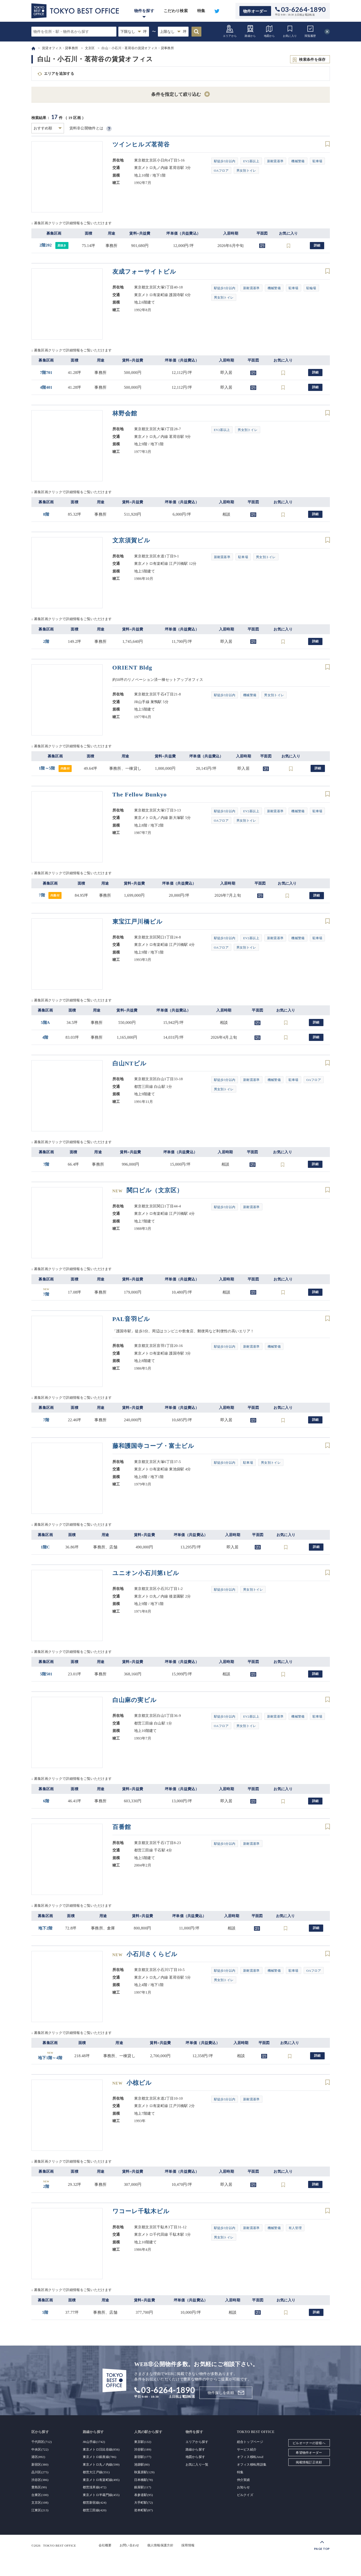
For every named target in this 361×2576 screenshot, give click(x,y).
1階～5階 (55, 768)
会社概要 (105, 2545)
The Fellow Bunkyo (139, 794)
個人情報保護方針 (160, 2545)
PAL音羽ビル (131, 1319)
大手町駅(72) (143, 2502)
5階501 (46, 1674)
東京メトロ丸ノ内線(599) (101, 2464)
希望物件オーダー (309, 2452)
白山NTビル (129, 1063)
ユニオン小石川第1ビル (145, 1573)
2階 (46, 641)
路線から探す (195, 2449)
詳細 (317, 245)
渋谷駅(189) (142, 2449)
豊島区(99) (39, 2487)
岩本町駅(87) (143, 2510)
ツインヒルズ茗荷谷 (141, 144)
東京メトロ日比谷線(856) (101, 2449)
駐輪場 (311, 288)
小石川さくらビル (145, 1954)
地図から (269, 31)
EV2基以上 (251, 161)
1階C (45, 1547)
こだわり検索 (176, 11)
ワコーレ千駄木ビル (141, 2211)
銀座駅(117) (142, 2487)
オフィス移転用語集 (252, 2464)
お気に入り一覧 (197, 2464)
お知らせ (243, 2487)
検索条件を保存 (312, 59)
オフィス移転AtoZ (250, 2457)
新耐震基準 (275, 161)
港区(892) (38, 2457)
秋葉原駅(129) (144, 2472)
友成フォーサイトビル (144, 271)
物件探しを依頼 (221, 2393)
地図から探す (195, 2457)
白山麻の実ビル (134, 1700)
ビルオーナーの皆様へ (309, 2443)
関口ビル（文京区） (147, 1190)
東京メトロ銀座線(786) (99, 2457)
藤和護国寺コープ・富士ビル (153, 1446)
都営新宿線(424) (94, 2502)
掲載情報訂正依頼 (309, 2462)
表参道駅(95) (143, 2495)
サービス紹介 (247, 2449)
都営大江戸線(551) (96, 2472)
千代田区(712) (41, 2442)
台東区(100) (40, 2495)
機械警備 (297, 161)
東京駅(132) (142, 2442)
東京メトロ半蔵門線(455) (101, 2495)
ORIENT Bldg (132, 667)
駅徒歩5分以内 (224, 161)
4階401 (46, 387)
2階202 (54, 245)
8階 (46, 514)
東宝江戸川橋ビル (137, 921)
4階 (45, 1037)
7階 (50, 895)
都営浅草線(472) (94, 2487)
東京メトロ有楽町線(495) (101, 2480)
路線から (250, 31)
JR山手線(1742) (94, 2442)
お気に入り (290, 31)
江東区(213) (40, 2510)
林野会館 (124, 413)
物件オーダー (255, 11)
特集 (201, 11)
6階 (46, 1801)
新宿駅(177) (142, 2457)
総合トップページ (250, 2442)
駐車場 (317, 161)
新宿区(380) (40, 2464)
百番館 (121, 1827)
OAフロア (221, 170)
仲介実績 (243, 2480)
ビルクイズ (245, 2495)
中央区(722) (40, 2449)
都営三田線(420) (94, 2510)
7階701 (46, 372)
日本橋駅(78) (143, 2480)
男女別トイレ (246, 170)
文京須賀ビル (131, 540)
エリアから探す (197, 2442)
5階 (45, 2312)
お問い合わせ (129, 2545)
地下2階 (45, 1928)
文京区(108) (40, 2502)
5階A (45, 1022)
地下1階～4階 (50, 2055)
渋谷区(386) (40, 2480)
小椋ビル (132, 2083)
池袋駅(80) (142, 2464)
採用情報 (187, 2545)
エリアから (230, 31)
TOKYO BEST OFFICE (59, 2545)
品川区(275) (40, 2472)
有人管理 (295, 2228)
